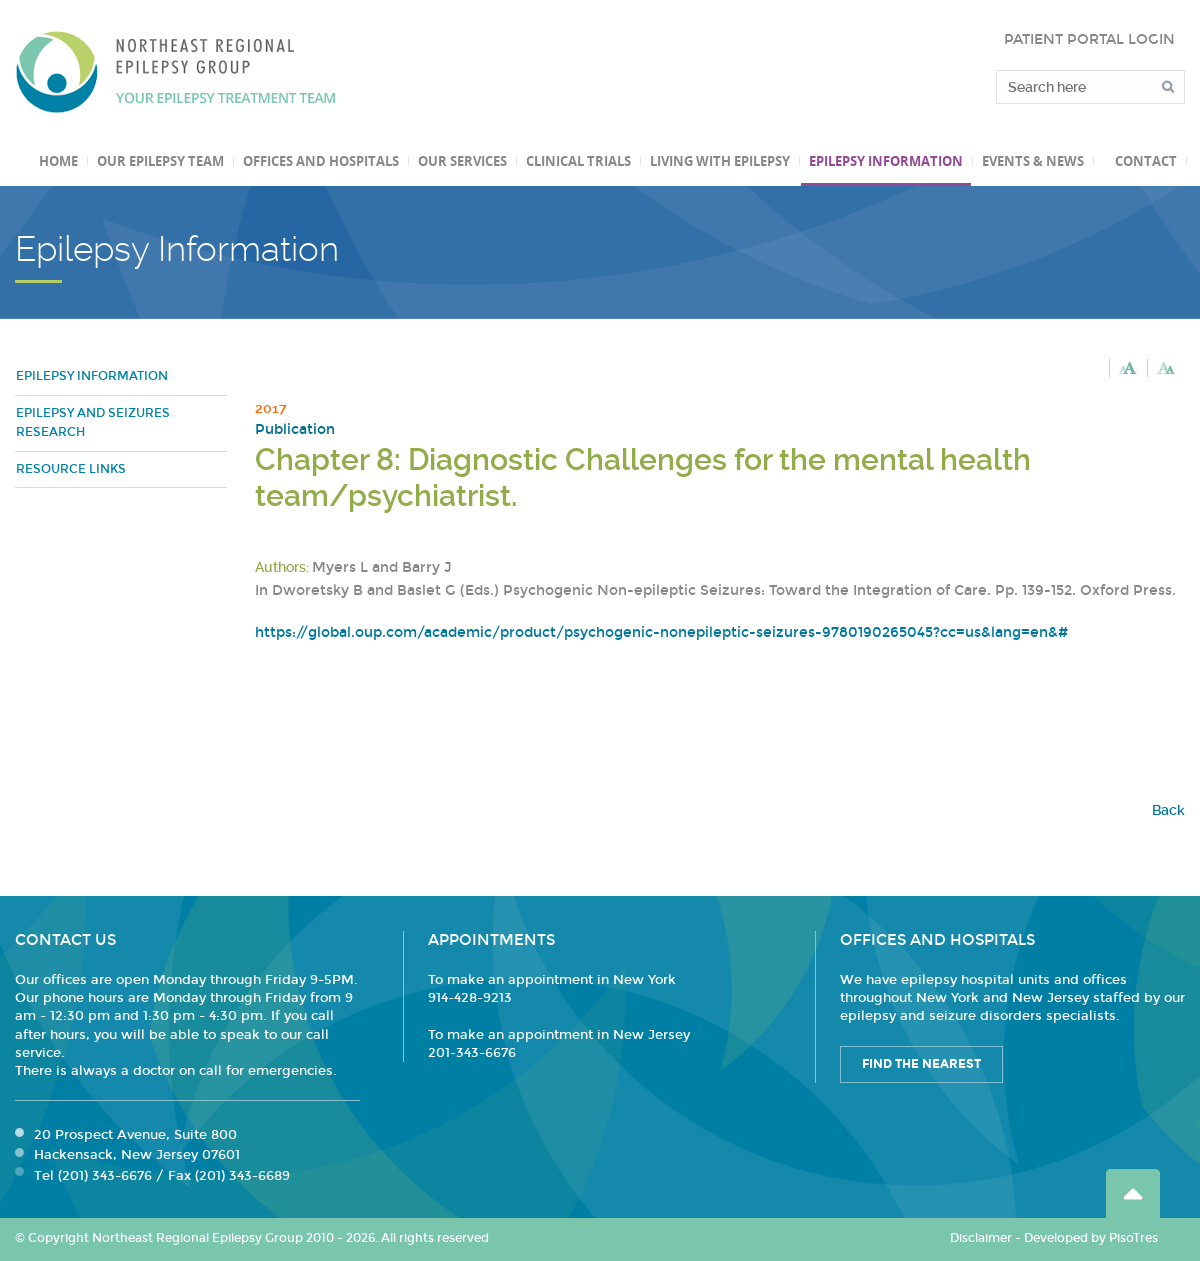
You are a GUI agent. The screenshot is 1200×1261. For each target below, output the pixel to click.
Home (58, 161)
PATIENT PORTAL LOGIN (1089, 39)
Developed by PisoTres (1091, 1238)
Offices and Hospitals (321, 161)
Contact (1146, 161)
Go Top (1133, 1193)
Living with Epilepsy (720, 161)
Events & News (1033, 161)
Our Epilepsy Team (160, 161)
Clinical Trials (578, 161)
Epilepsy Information (886, 161)
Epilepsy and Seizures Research (93, 423)
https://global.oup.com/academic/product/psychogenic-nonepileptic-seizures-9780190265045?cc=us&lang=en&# (661, 632)
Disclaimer (981, 1238)
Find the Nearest (921, 1064)
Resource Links (71, 469)
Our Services (462, 161)
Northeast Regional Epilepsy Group (176, 72)
